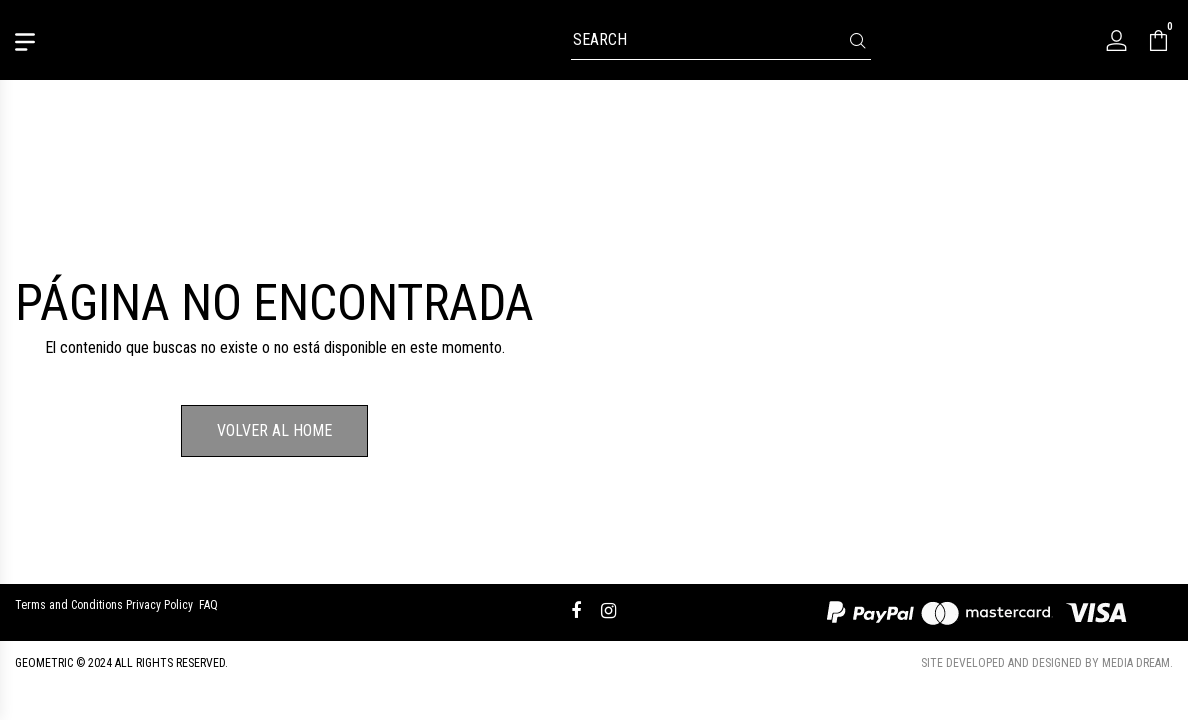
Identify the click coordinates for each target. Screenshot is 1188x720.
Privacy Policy (159, 605)
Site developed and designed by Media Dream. (1047, 663)
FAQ (208, 605)
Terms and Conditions (69, 605)
